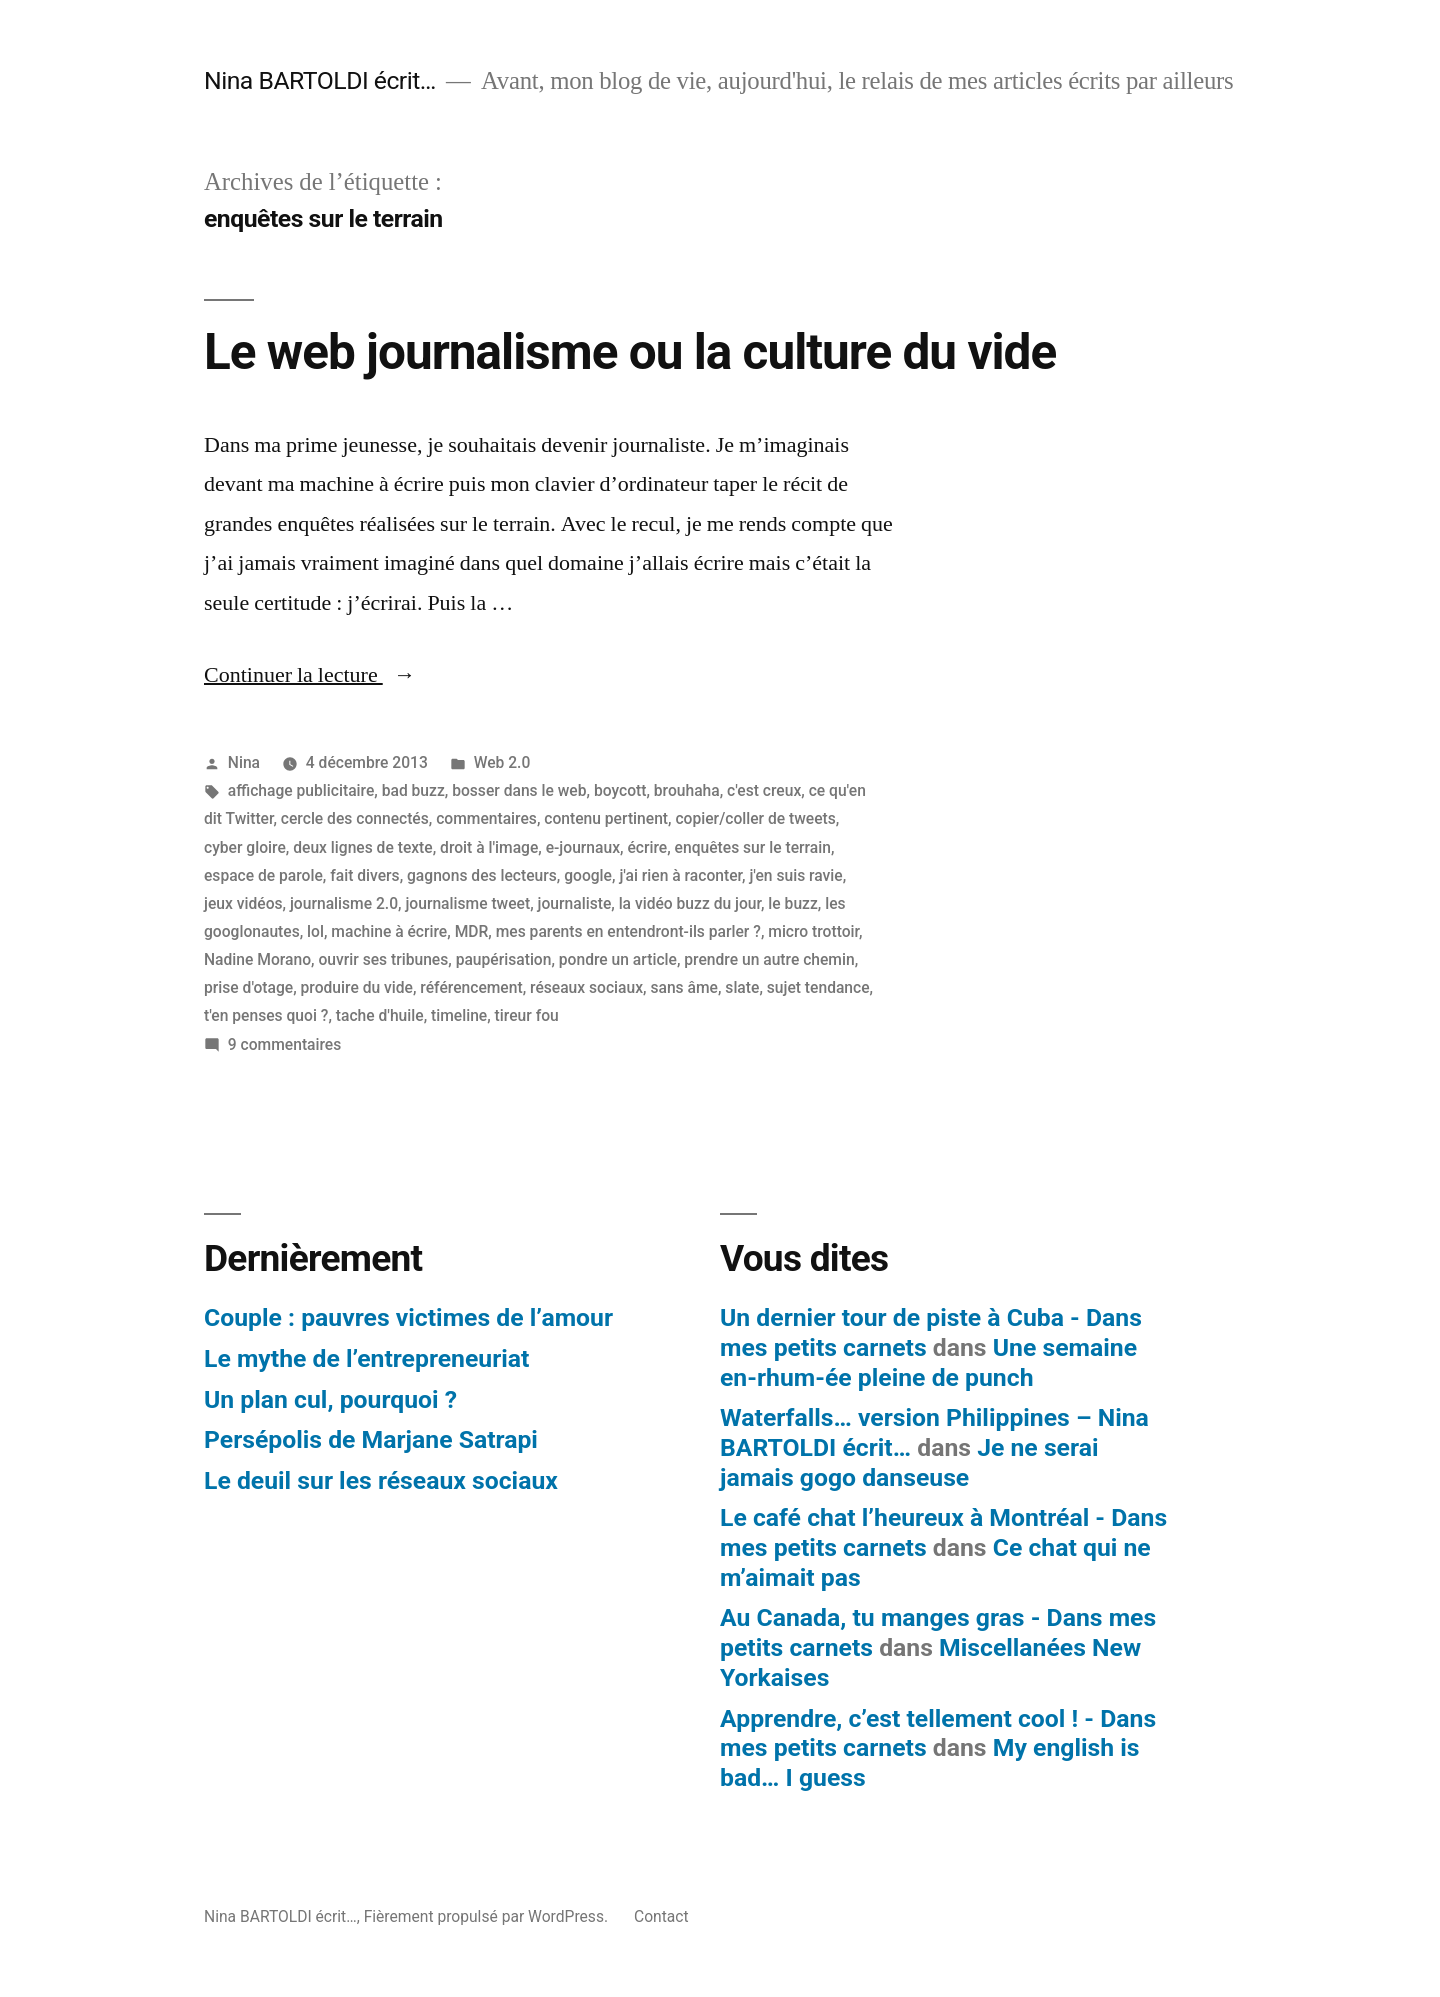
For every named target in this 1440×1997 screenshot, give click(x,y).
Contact (661, 1916)
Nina (244, 762)
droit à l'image (489, 847)
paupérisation (504, 959)
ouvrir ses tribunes (383, 959)
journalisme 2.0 (344, 903)
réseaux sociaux (586, 987)
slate (742, 987)
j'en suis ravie (795, 875)
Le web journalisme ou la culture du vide (630, 352)
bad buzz (413, 790)
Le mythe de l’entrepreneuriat (366, 1358)
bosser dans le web (519, 790)
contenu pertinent (606, 818)
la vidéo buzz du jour (690, 903)
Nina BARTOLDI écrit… (320, 80)
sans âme (684, 987)
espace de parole (263, 875)
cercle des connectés (355, 818)
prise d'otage (248, 987)
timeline (459, 1015)
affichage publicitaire (301, 790)
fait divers (364, 875)
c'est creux (764, 790)
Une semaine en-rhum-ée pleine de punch (928, 1362)
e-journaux (583, 847)
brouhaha (687, 790)
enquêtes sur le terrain (753, 847)
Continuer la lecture (310, 675)
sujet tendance (818, 987)
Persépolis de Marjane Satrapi (371, 1439)
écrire (647, 847)
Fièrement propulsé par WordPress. (488, 1916)
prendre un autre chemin (769, 959)
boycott (620, 790)
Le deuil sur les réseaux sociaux (381, 1480)
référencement (471, 987)
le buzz (792, 903)
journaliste (575, 903)
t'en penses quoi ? (266, 1015)
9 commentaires (284, 1044)
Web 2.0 (502, 762)
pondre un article (618, 959)
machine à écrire (389, 931)
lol (315, 931)
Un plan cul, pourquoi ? (330, 1399)
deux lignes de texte (362, 847)
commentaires (486, 818)
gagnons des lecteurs (482, 875)
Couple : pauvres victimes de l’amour (408, 1317)
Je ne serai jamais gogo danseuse (909, 1462)
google (588, 875)
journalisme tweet (467, 903)
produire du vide (357, 987)
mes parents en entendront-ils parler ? (628, 931)
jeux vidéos (243, 903)
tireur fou (527, 1015)
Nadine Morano (257, 959)
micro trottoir (813, 931)
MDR (472, 931)
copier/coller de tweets (755, 818)
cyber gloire (245, 847)
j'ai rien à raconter (680, 875)
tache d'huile (380, 1015)
